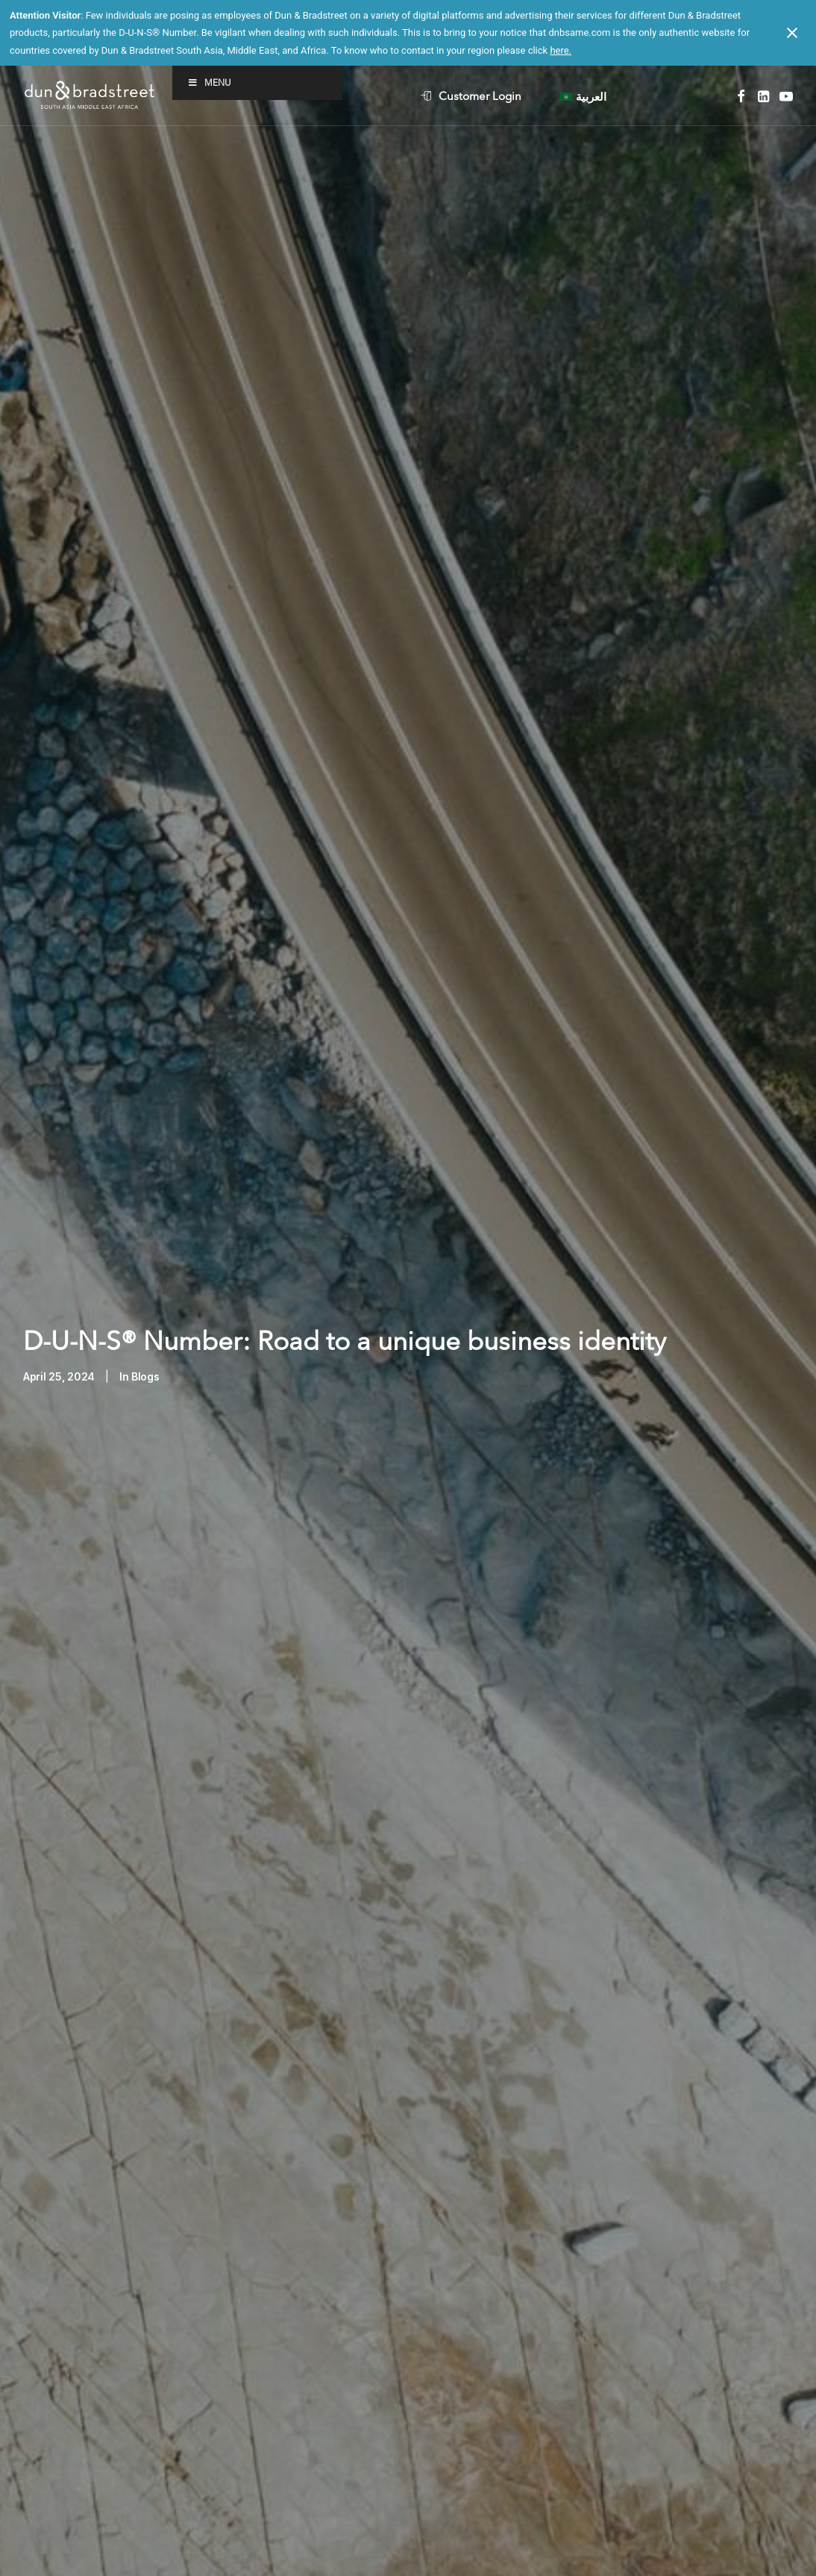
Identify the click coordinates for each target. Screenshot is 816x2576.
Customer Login (480, 96)
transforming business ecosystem (197, 2480)
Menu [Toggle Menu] (209, 82)
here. (560, 50)
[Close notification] (792, 33)
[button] (741, 96)
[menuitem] (484, 96)
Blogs (145, 1276)
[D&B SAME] (90, 96)
